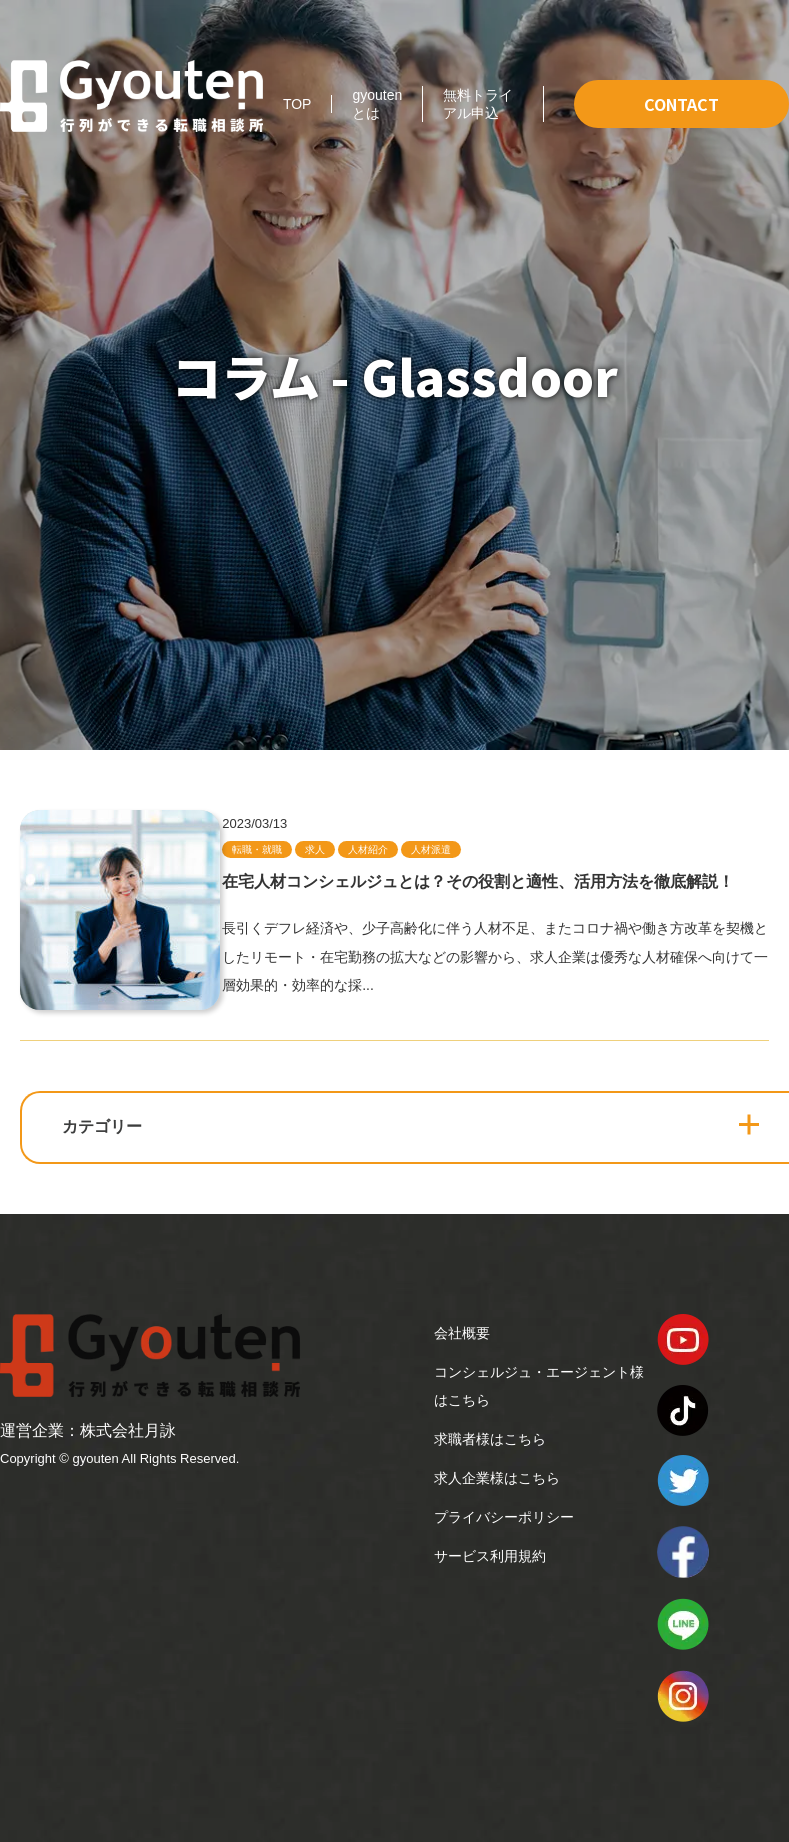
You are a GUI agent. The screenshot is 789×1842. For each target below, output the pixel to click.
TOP (297, 104)
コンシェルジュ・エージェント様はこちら (539, 1386)
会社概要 (462, 1333)
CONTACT (681, 104)
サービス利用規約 (490, 1556)
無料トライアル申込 (478, 104)
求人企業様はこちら (497, 1478)
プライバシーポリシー (504, 1517)
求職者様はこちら (490, 1439)
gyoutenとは (377, 104)
